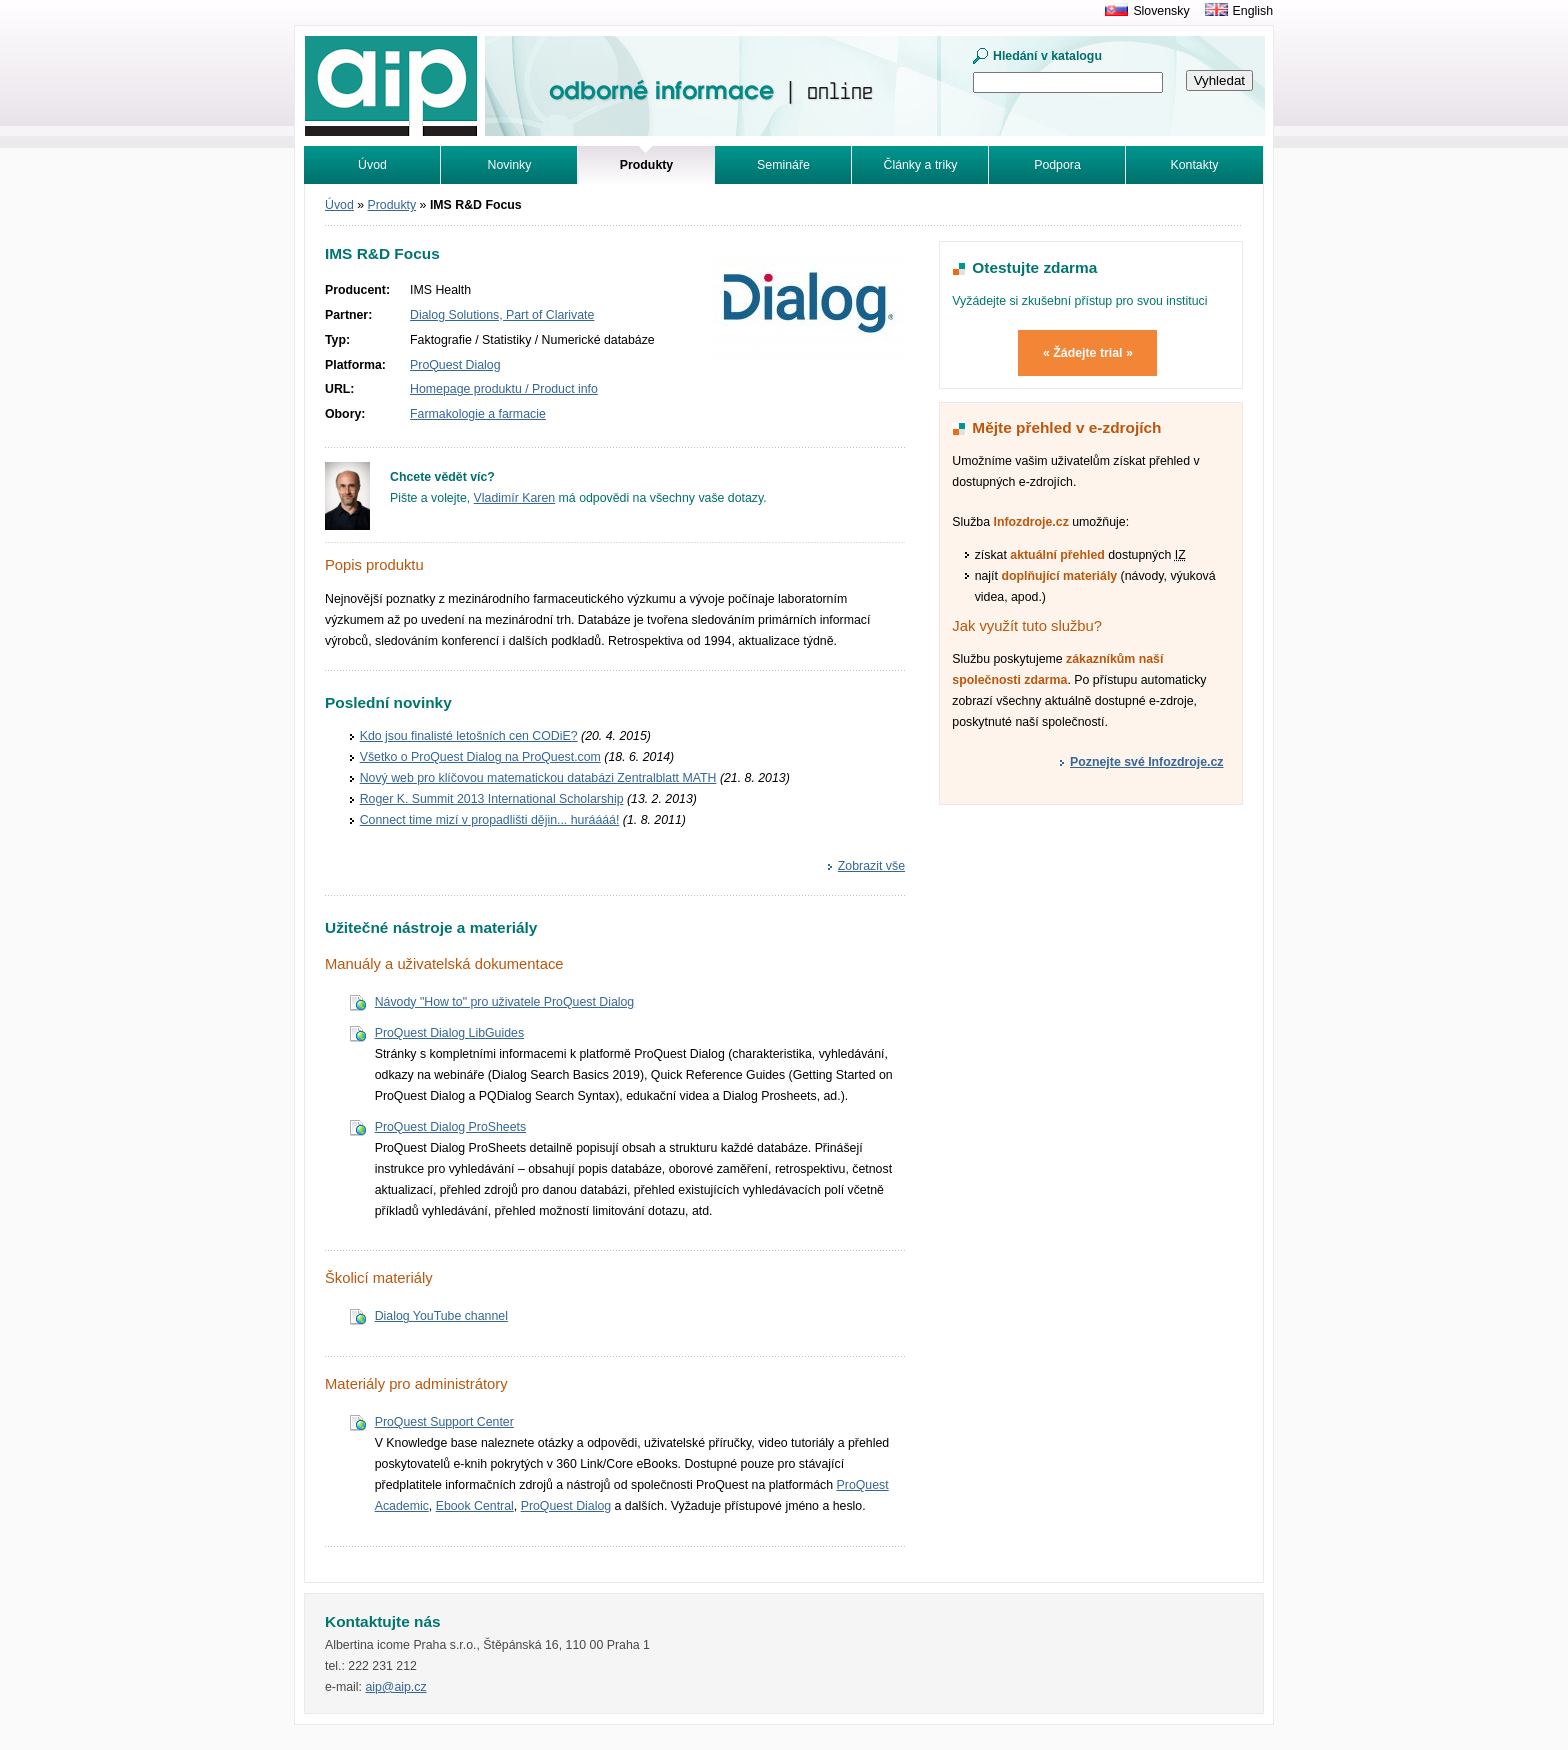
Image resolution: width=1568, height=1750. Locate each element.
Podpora (1057, 165)
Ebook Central (475, 1506)
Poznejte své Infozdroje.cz (1146, 762)
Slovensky (1161, 11)
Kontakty (1195, 165)
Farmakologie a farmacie (478, 414)
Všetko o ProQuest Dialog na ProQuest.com (480, 757)
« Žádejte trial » (1088, 353)
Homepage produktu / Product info (504, 389)
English (1253, 11)
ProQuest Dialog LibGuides (449, 1033)
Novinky (510, 165)
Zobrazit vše (871, 866)
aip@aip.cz (395, 1687)
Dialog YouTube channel (441, 1316)
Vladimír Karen (515, 498)
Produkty (392, 205)
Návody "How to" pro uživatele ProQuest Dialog (505, 1002)
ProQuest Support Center (444, 1422)
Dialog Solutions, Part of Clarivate (502, 315)
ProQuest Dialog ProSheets (450, 1127)
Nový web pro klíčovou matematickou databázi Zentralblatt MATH (538, 778)
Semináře (783, 165)
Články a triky (921, 165)
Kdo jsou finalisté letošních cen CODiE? (469, 736)
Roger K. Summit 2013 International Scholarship (492, 799)
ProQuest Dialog (455, 365)
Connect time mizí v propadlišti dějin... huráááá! (490, 820)
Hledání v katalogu (1047, 56)
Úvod (372, 165)
